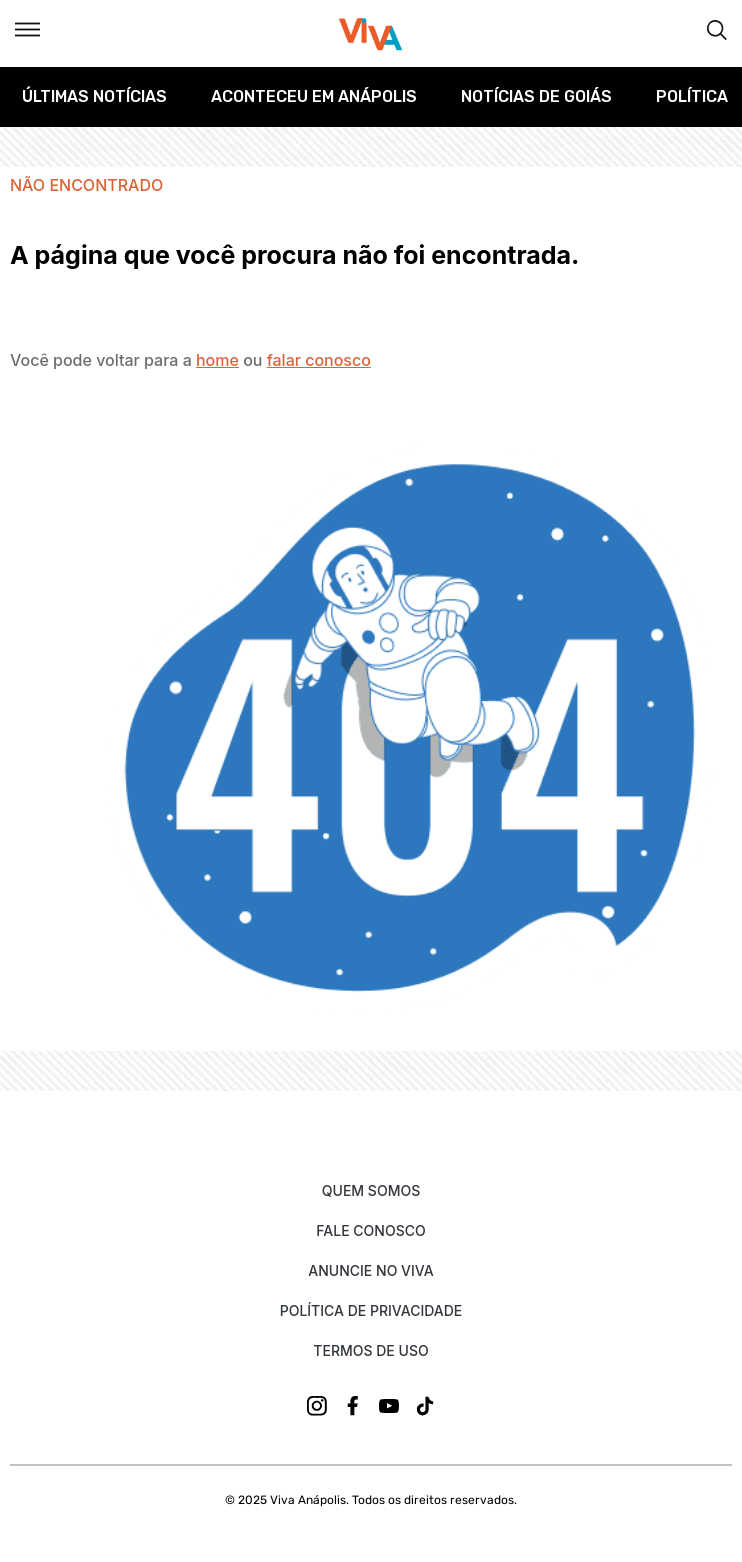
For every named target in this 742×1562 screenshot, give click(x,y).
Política (692, 96)
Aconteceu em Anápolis (314, 96)
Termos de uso (370, 1350)
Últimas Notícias (94, 96)
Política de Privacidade (371, 1310)
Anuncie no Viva (370, 1270)
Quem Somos (371, 1190)
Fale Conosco (370, 1230)
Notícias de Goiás (536, 96)
